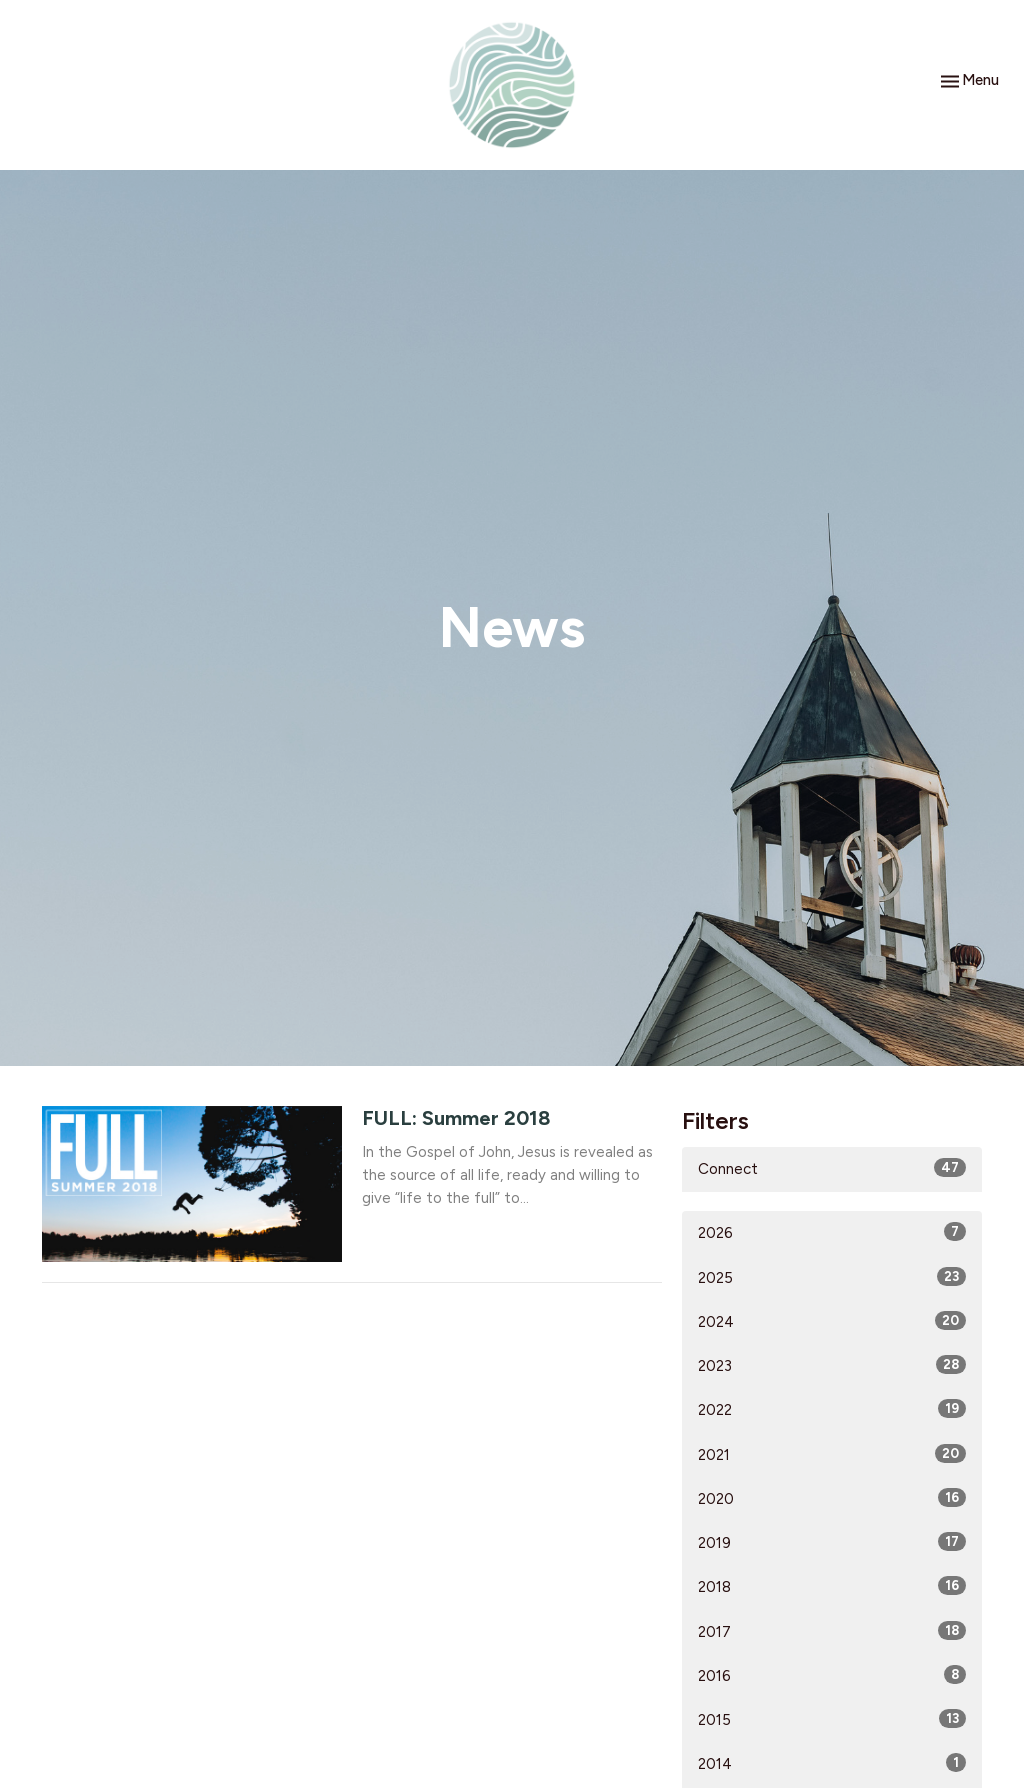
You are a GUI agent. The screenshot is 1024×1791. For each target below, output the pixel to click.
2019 (832, 1542)
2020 (832, 1498)
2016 (832, 1675)
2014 (832, 1763)
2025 (832, 1277)
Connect (832, 1168)
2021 (832, 1454)
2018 (832, 1586)
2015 (832, 1719)
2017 (832, 1631)
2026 (832, 1232)
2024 (832, 1321)
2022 (832, 1409)
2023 (832, 1365)
